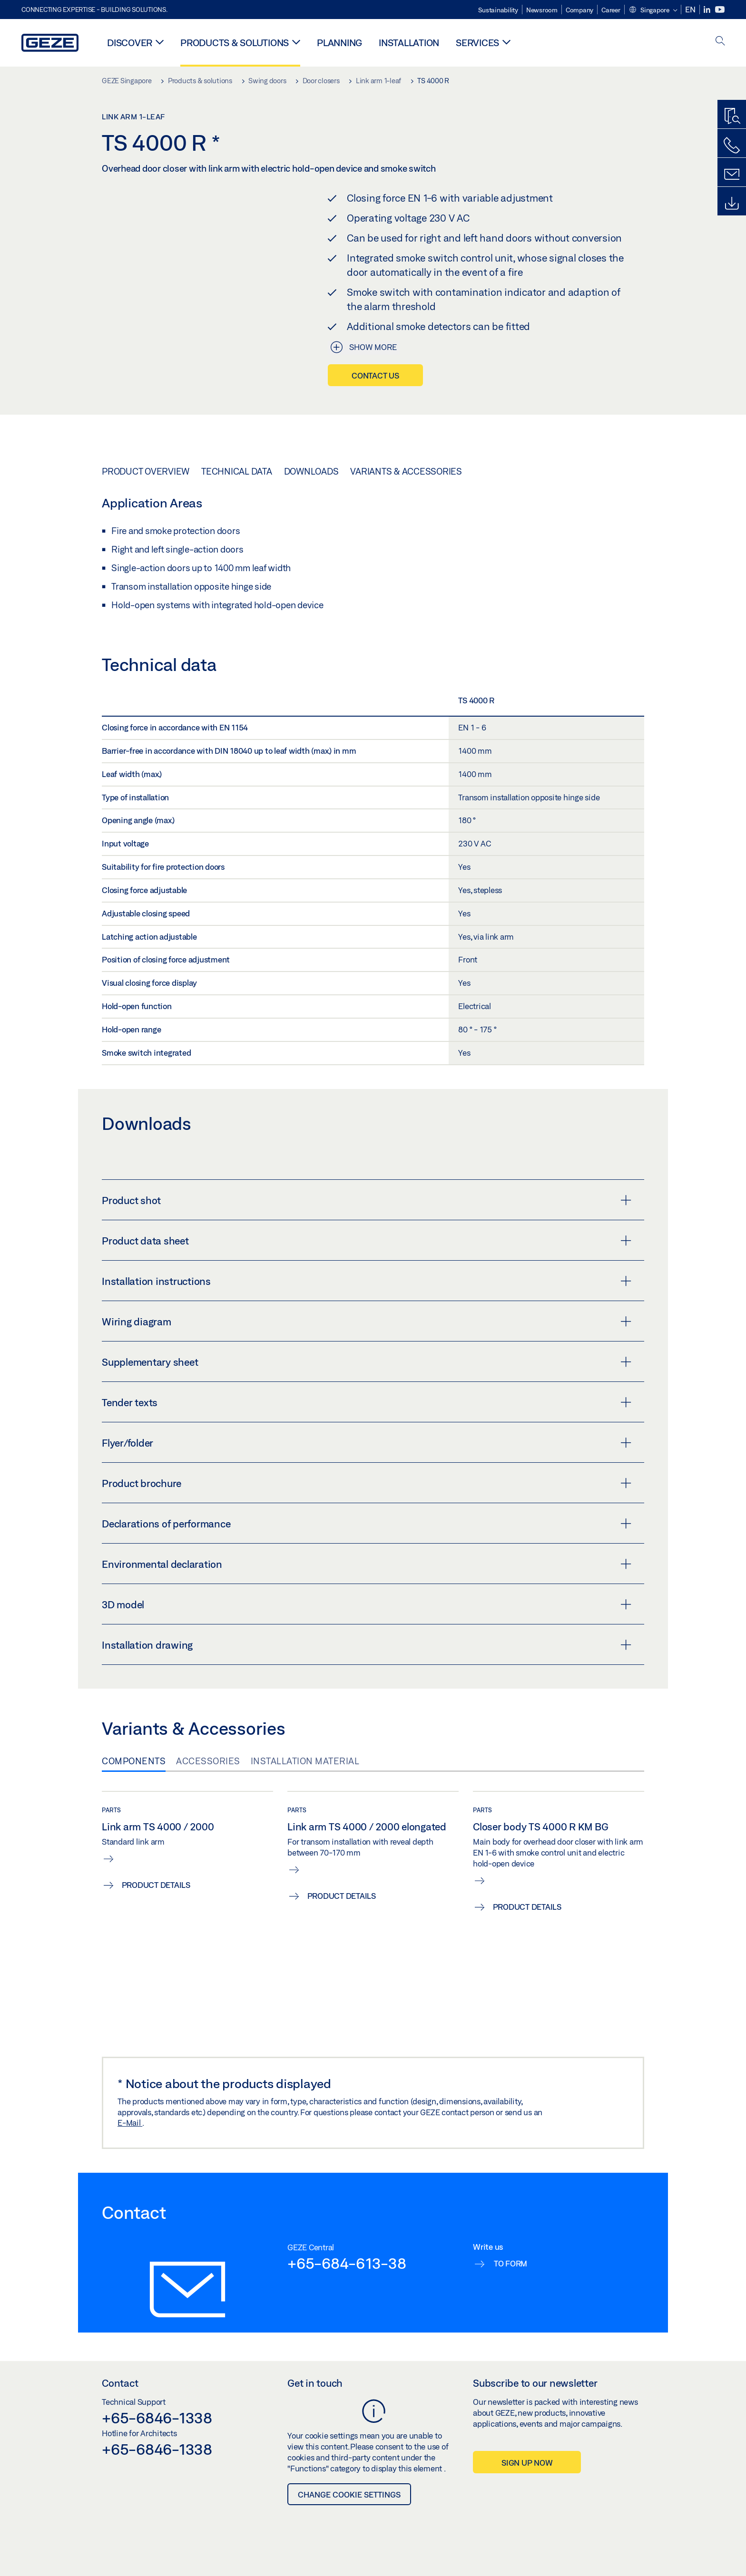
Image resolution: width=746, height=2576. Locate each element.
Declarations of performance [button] (366, 1523)
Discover (129, 42)
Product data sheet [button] (366, 1240)
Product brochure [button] (366, 1483)
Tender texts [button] (366, 1402)
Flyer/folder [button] (366, 1442)
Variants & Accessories (406, 471)
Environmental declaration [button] (366, 1564)
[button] (652, 10)
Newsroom (542, 10)
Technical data (236, 471)
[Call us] (731, 145)
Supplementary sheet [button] (366, 1362)
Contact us (375, 375)
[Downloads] (731, 203)
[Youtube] (720, 10)
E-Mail (130, 2122)
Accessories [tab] (208, 1761)
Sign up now (526, 2462)
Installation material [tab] (305, 1761)
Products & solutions (234, 42)
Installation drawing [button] (366, 1645)
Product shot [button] (366, 1200)
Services (477, 42)
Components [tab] (134, 1761)
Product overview (145, 471)
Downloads (311, 471)
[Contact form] (731, 174)
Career (610, 10)
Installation (409, 42)
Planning (339, 42)
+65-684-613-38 (346, 2263)
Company (579, 10)
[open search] (720, 41)
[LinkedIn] (708, 10)
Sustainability (498, 10)
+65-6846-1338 (157, 2417)
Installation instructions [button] (366, 1281)
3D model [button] (366, 1604)
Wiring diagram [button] (366, 1321)
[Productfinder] (731, 116)
